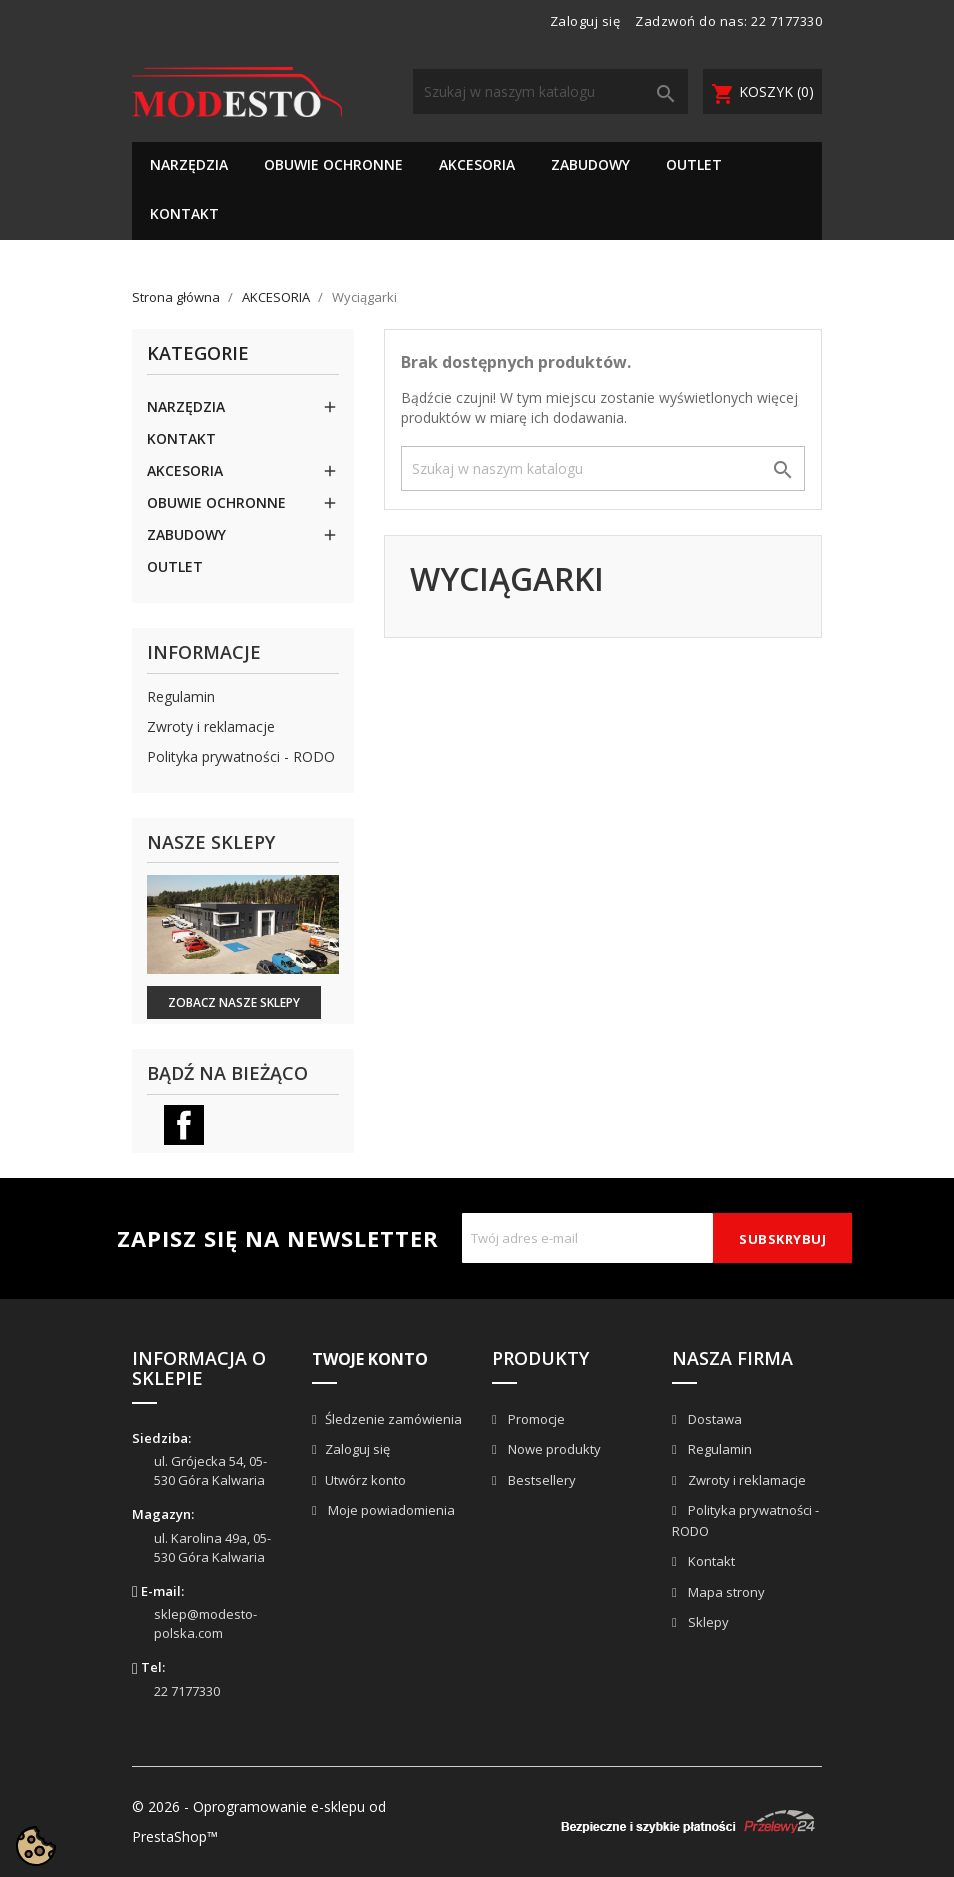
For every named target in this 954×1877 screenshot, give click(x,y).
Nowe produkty (553, 1449)
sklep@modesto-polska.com (205, 1623)
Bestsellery (540, 1480)
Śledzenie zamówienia (393, 1419)
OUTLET (694, 164)
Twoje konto (370, 1359)
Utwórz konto (365, 1480)
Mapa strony (725, 1592)
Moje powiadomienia (390, 1510)
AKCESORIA (477, 164)
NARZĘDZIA (189, 164)
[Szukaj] (550, 91)
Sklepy (707, 1622)
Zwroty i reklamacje (211, 726)
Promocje (535, 1419)
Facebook (184, 1125)
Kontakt (710, 1561)
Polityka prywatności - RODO (241, 756)
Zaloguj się (357, 1449)
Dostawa (713, 1419)
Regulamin (181, 696)
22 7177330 (786, 21)
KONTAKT (184, 213)
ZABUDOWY (590, 164)
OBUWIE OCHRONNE (333, 164)
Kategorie (198, 354)
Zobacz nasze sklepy (234, 1002)
